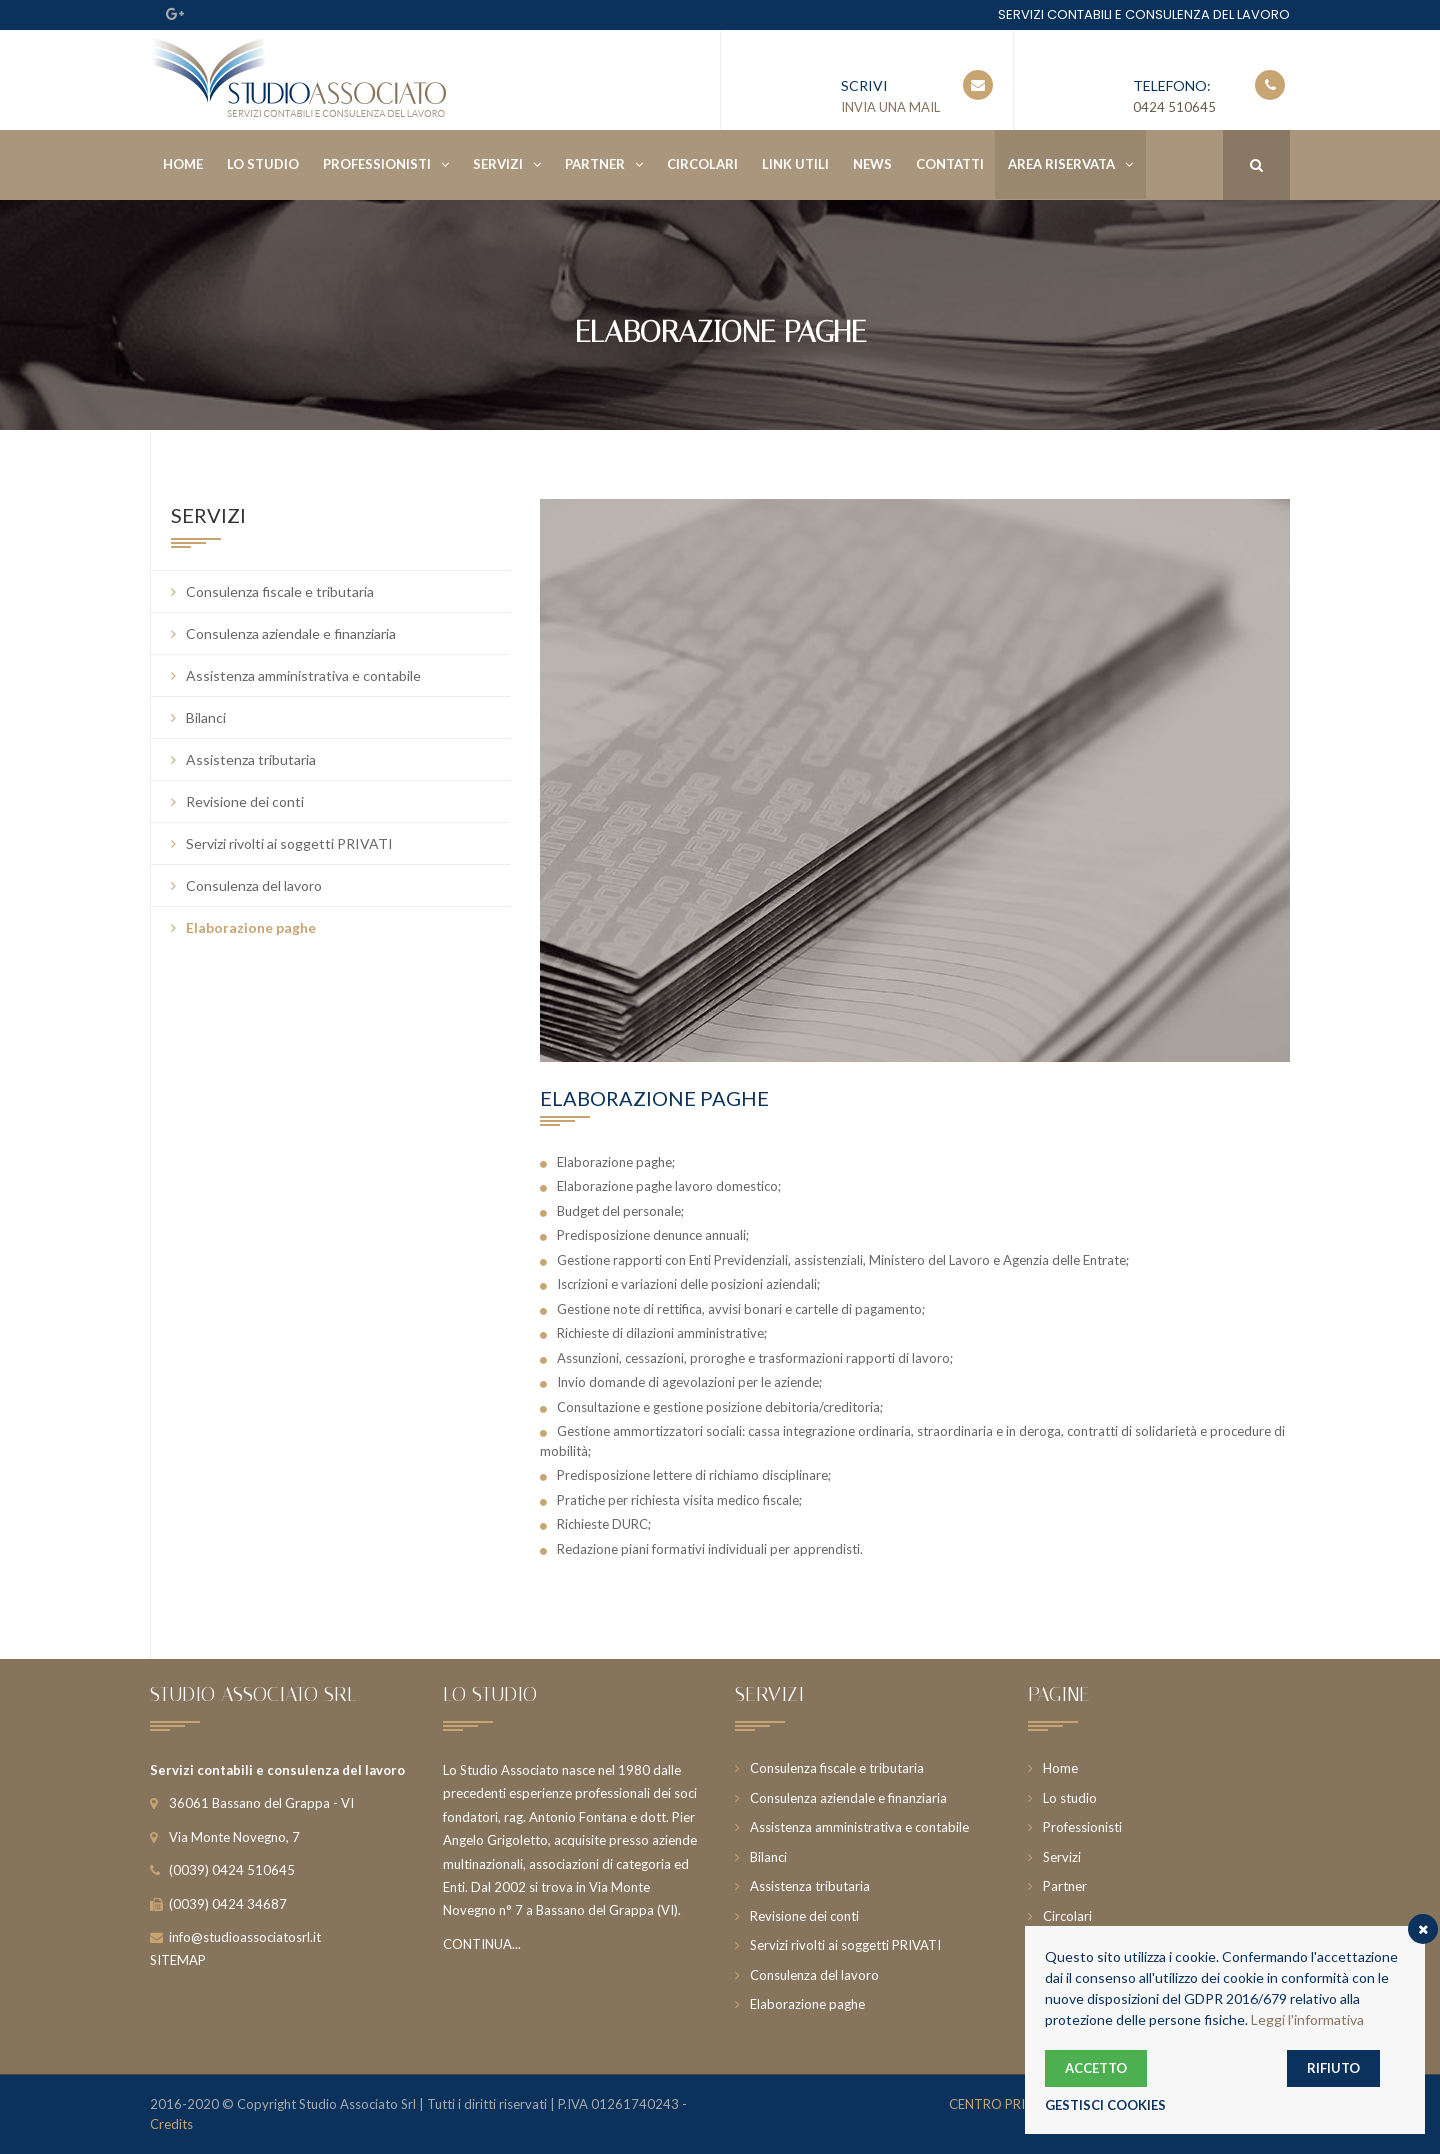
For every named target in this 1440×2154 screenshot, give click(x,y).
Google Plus (175, 14)
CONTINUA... (482, 1944)
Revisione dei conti (245, 801)
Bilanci (206, 717)
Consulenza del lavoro (254, 885)
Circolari (702, 164)
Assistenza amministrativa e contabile (303, 675)
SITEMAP (178, 1960)
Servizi (498, 164)
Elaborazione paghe (251, 927)
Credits (171, 2124)
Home (183, 164)
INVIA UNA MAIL (890, 107)
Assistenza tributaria (251, 759)
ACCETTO (1096, 2068)
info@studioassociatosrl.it (245, 1937)
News (872, 164)
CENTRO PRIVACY (1004, 2104)
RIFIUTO (1333, 2068)
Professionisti (377, 164)
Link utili (795, 164)
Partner (595, 164)
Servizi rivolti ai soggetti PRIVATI (289, 843)
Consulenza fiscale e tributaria (280, 591)
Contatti (950, 164)
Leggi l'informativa (1307, 2019)
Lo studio (263, 164)
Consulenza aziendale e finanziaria (291, 633)
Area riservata (1061, 164)
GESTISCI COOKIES (1105, 2105)
